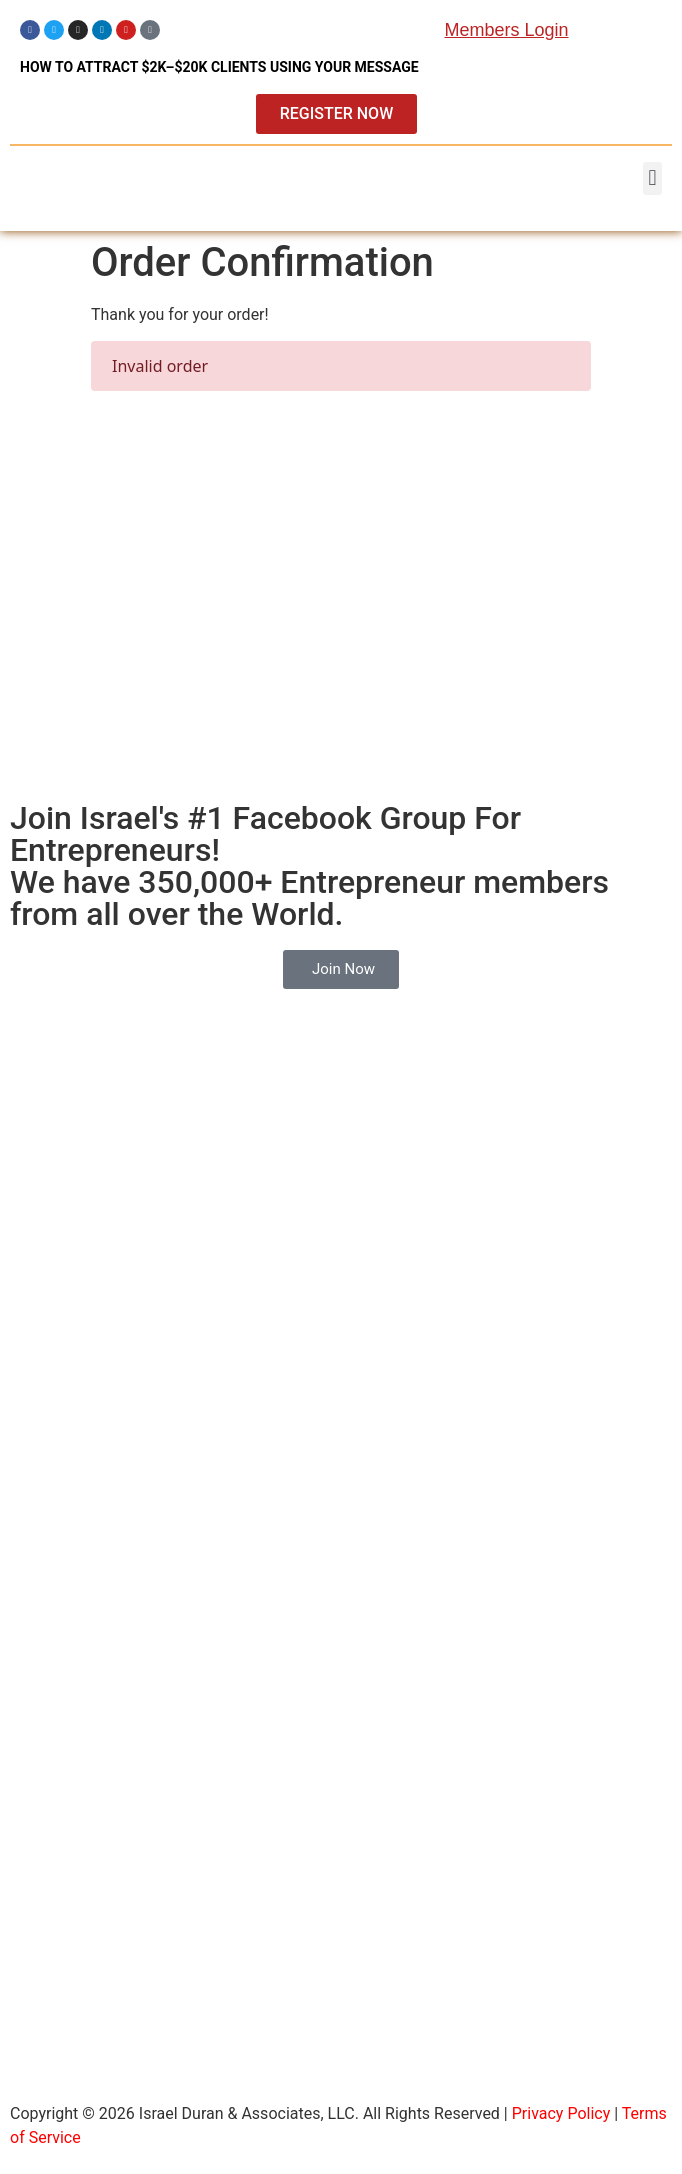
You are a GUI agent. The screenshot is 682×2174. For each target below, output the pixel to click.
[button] (652, 178)
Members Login (506, 30)
